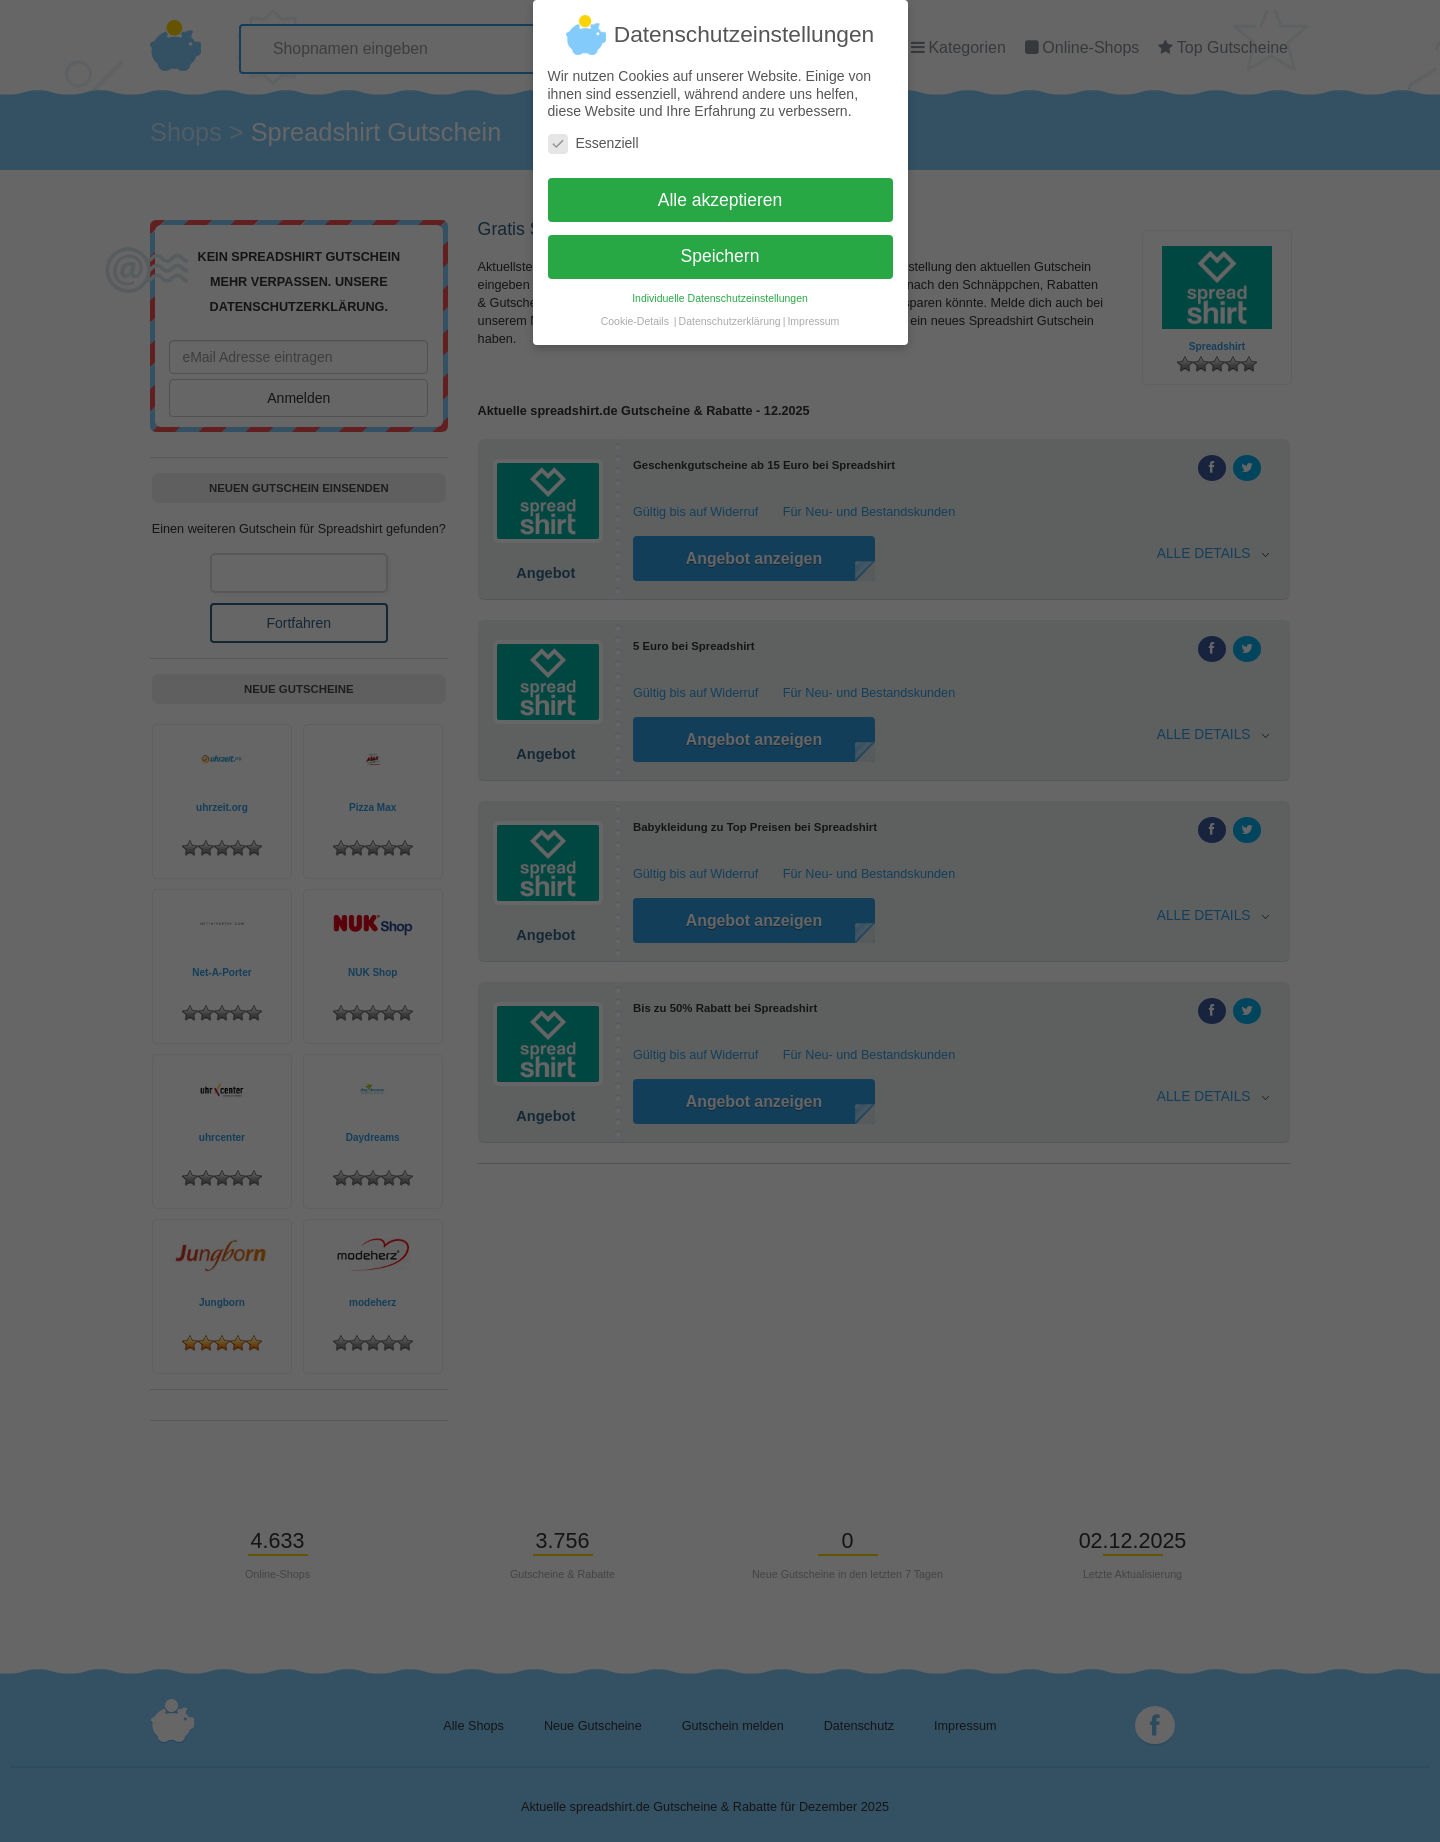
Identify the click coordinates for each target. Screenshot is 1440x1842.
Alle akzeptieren (720, 191)
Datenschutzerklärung (730, 313)
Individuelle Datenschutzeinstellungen (720, 290)
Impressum (813, 313)
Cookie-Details (635, 313)
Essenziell (593, 134)
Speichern (720, 248)
